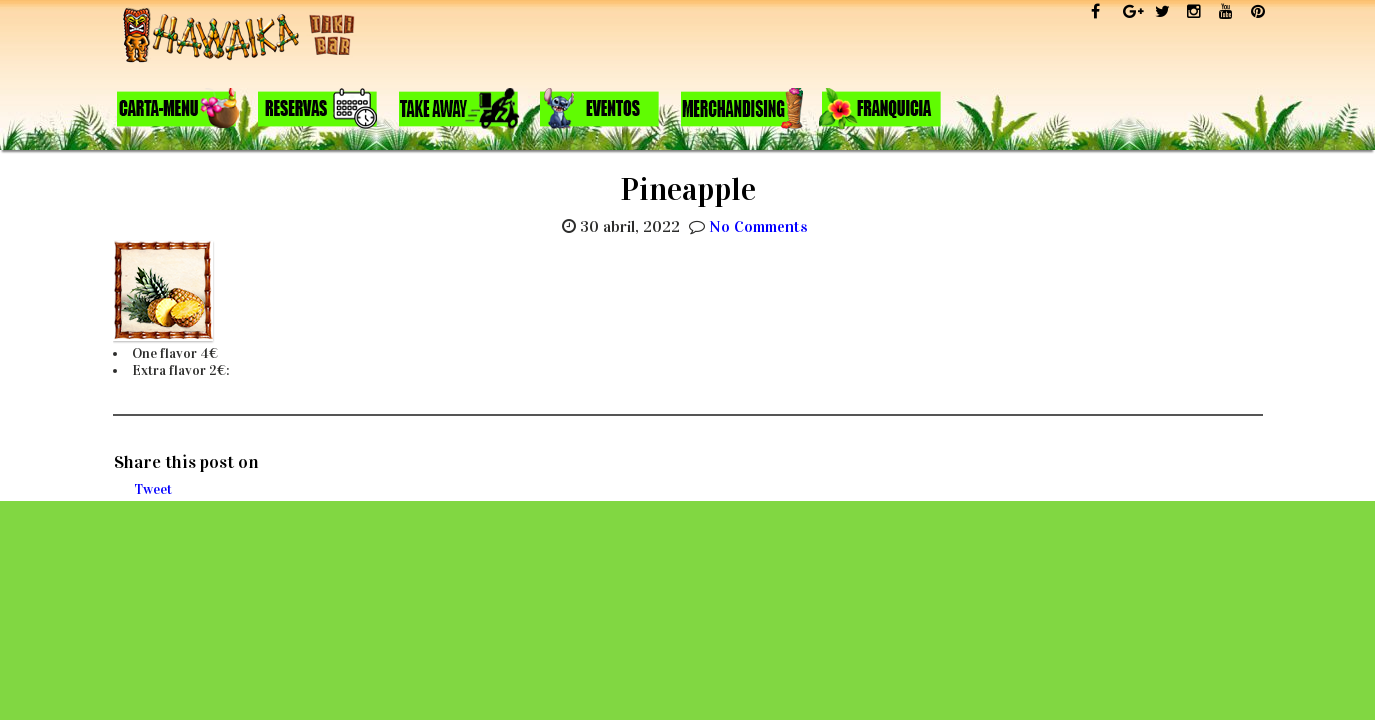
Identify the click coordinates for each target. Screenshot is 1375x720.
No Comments (758, 226)
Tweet (153, 489)
